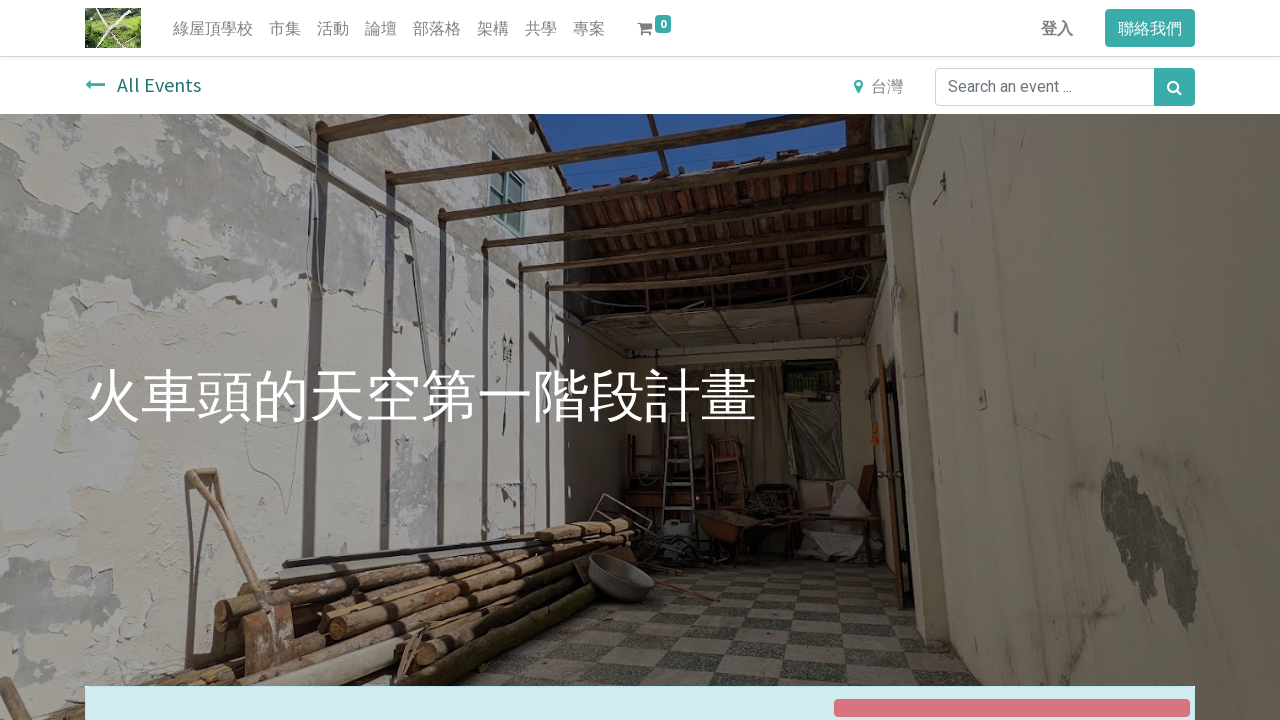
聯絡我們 (1150, 28)
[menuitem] (213, 28)
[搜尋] (1174, 87)
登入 (1057, 28)
